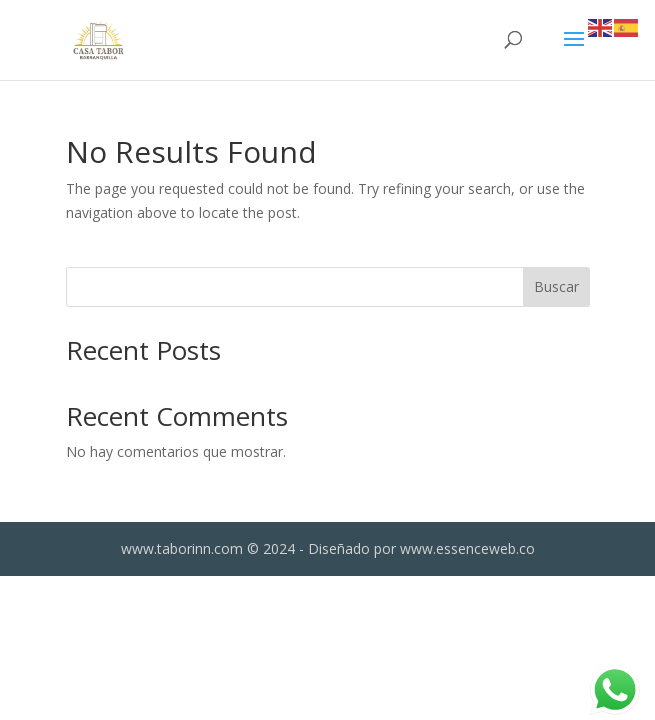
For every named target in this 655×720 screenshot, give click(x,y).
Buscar (556, 286)
